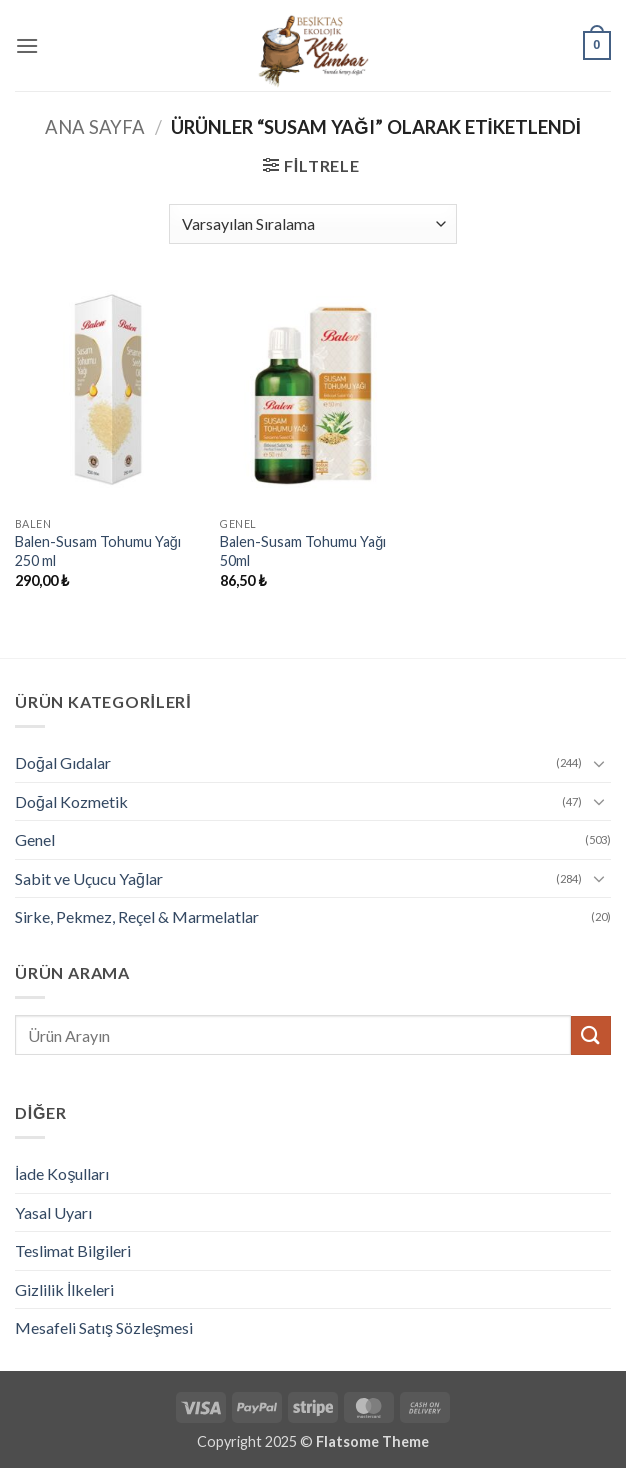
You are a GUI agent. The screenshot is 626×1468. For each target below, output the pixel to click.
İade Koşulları (62, 1173)
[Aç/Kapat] (599, 763)
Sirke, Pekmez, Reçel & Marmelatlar (137, 916)
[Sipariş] (313, 224)
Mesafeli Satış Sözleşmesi (104, 1327)
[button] (27, 45)
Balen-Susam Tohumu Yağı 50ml (303, 551)
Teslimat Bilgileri (73, 1250)
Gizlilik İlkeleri (64, 1289)
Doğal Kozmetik (71, 801)
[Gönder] (591, 1035)
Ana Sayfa (95, 127)
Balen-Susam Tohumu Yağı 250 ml (98, 551)
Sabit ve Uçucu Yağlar (89, 878)
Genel (35, 839)
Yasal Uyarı (53, 1212)
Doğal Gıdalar (63, 762)
